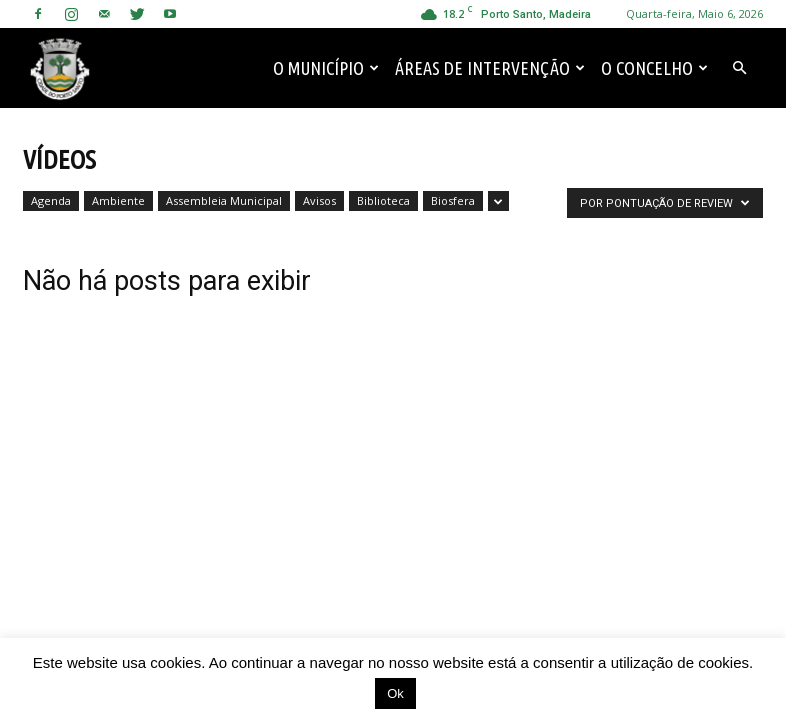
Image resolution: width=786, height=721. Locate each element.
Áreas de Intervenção (490, 68)
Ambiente (118, 200)
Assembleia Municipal (224, 200)
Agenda (51, 200)
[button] (739, 68)
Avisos (319, 200)
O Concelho (654, 68)
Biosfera (453, 200)
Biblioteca (383, 200)
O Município (326, 68)
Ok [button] (395, 693)
